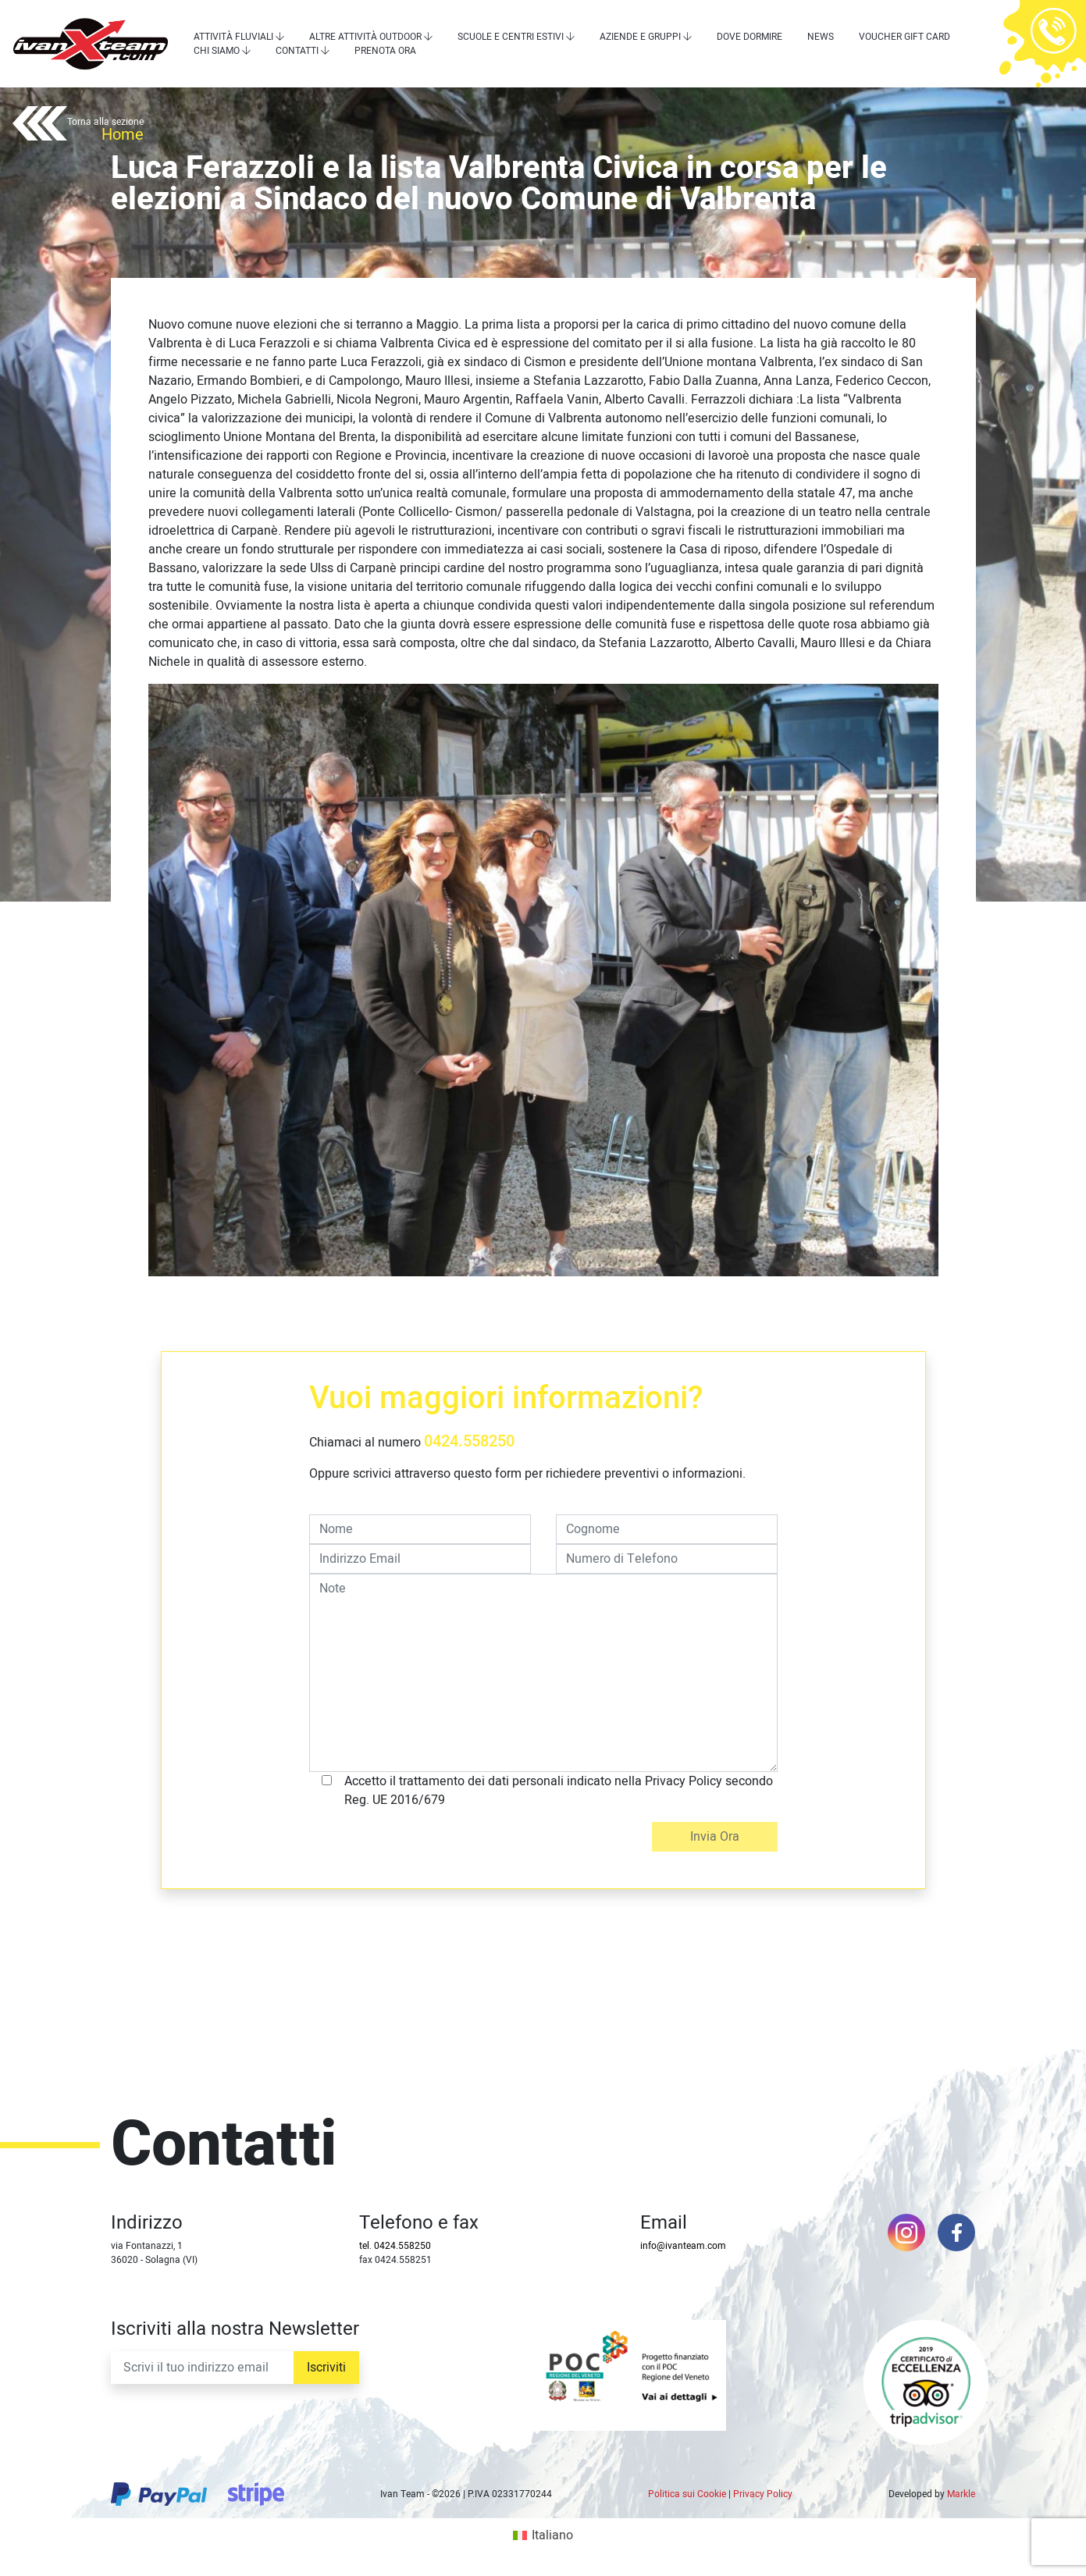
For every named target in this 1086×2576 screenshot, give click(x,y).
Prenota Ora (385, 51)
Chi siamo (217, 51)
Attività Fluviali (233, 37)
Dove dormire (749, 37)
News (820, 37)
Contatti (297, 51)
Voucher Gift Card (904, 37)
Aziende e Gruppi (640, 37)
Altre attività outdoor (365, 37)
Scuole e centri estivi (511, 37)
